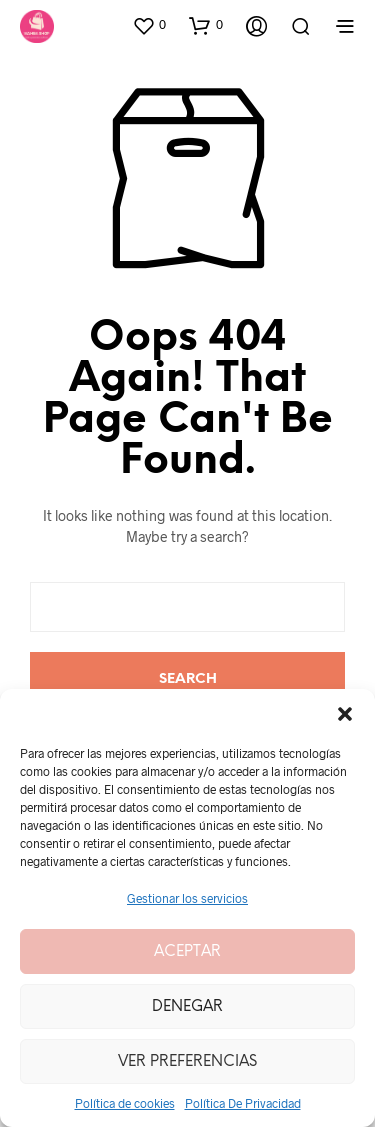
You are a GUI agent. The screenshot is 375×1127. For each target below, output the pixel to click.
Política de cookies (125, 1103)
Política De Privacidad (243, 1103)
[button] (345, 714)
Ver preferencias (187, 1062)
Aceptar (187, 952)
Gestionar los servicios (187, 898)
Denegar (187, 1007)
